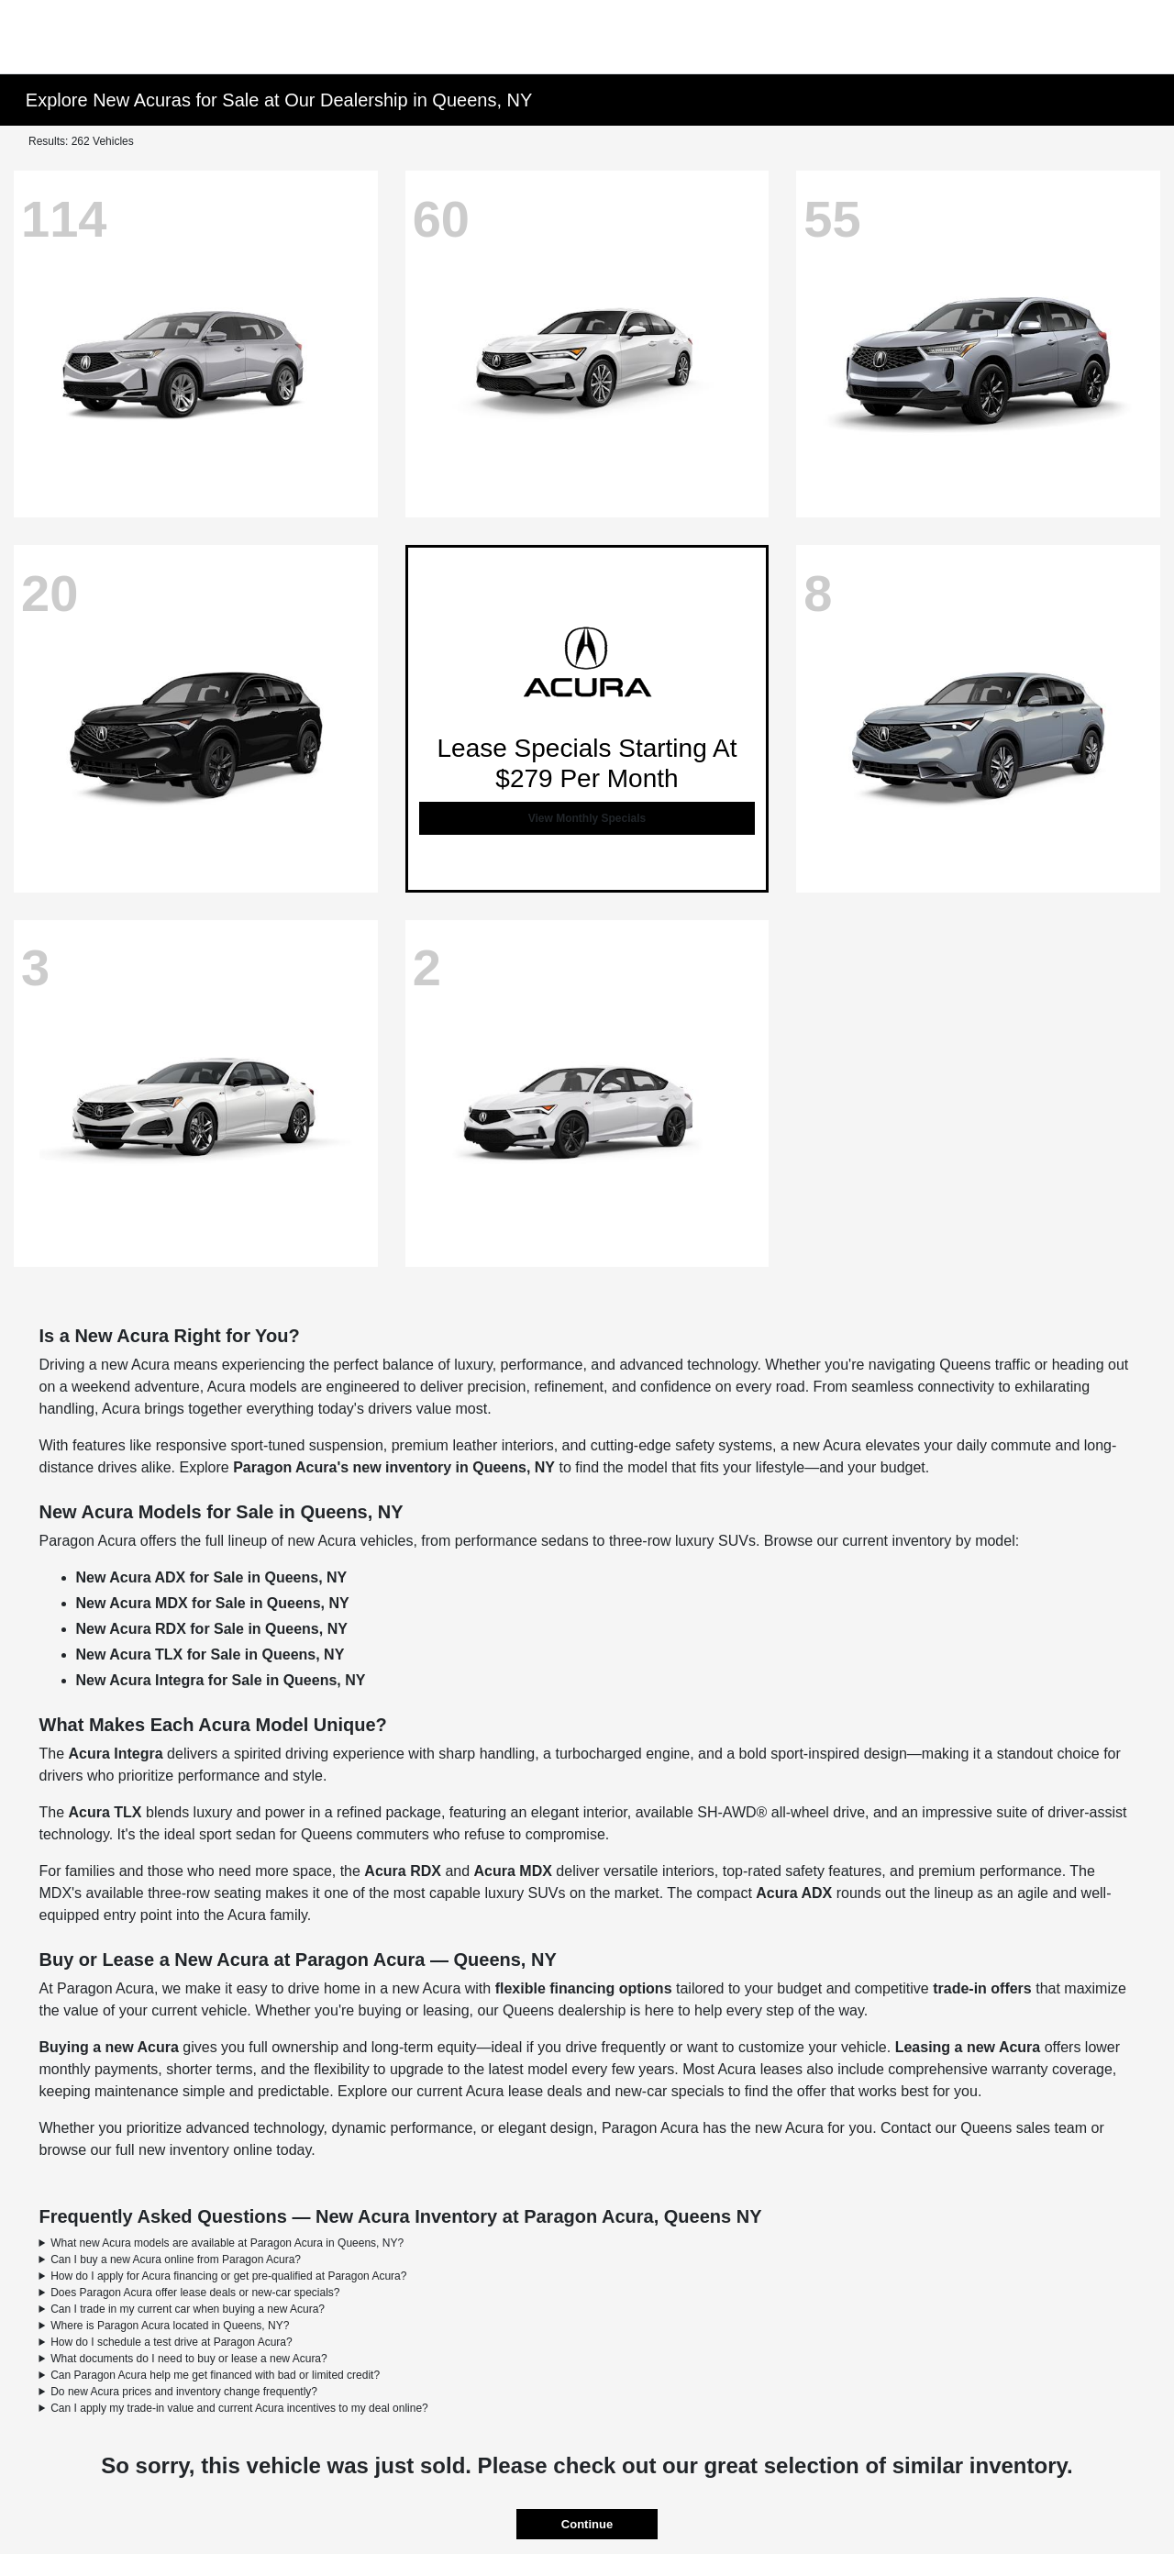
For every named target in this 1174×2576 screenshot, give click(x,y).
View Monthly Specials (587, 818)
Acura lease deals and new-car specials (595, 2091)
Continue (587, 2524)
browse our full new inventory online (155, 2150)
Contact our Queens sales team (983, 2128)
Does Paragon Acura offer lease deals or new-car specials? (194, 2292)
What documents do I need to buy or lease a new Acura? (188, 2358)
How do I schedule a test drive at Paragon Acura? (171, 2342)
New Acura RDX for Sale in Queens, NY (212, 1629)
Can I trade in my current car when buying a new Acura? (187, 2309)
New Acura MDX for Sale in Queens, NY (212, 1603)
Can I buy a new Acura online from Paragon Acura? (175, 2259)
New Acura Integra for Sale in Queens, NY (221, 1680)
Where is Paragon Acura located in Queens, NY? (169, 2325)
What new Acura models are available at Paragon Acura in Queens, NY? (227, 2243)
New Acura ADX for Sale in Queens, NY (212, 1577)
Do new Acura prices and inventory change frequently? (183, 2391)
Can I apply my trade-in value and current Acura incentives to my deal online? (239, 2408)
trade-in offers (982, 1988)
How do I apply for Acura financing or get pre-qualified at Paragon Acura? (228, 2276)
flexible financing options (583, 1988)
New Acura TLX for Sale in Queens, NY (210, 1654)
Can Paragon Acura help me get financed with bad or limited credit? (215, 2375)
